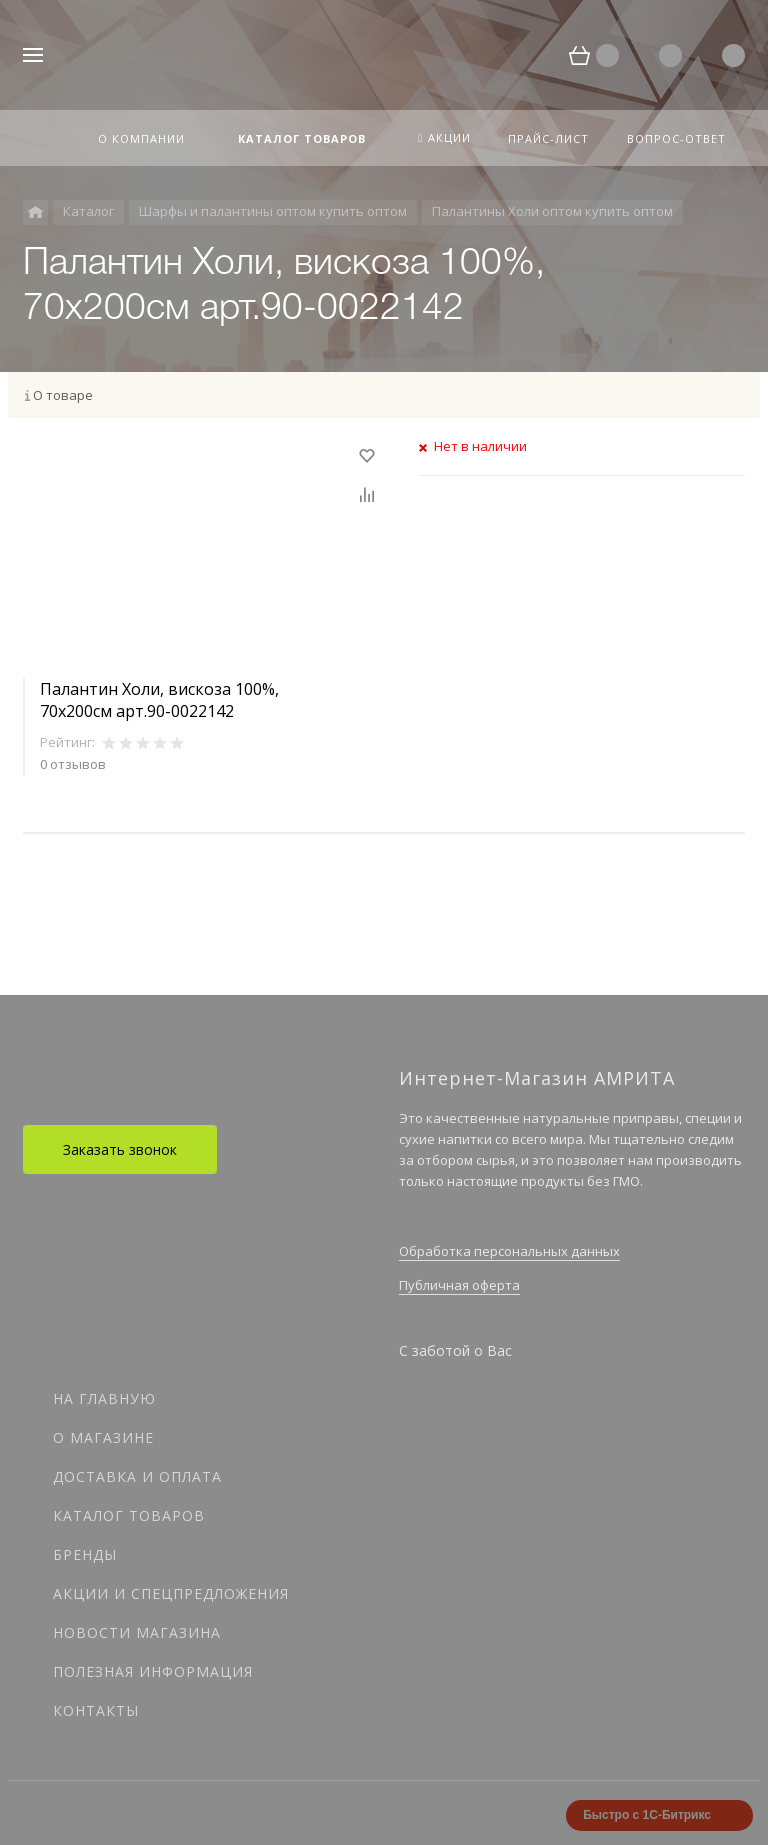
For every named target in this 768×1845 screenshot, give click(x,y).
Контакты (96, 1710)
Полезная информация (153, 1671)
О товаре (63, 395)
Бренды (85, 1554)
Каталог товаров (129, 1515)
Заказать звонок (120, 1149)
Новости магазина (137, 1632)
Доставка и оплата (137, 1476)
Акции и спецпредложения (171, 1593)
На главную (104, 1398)
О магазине (103, 1437)
